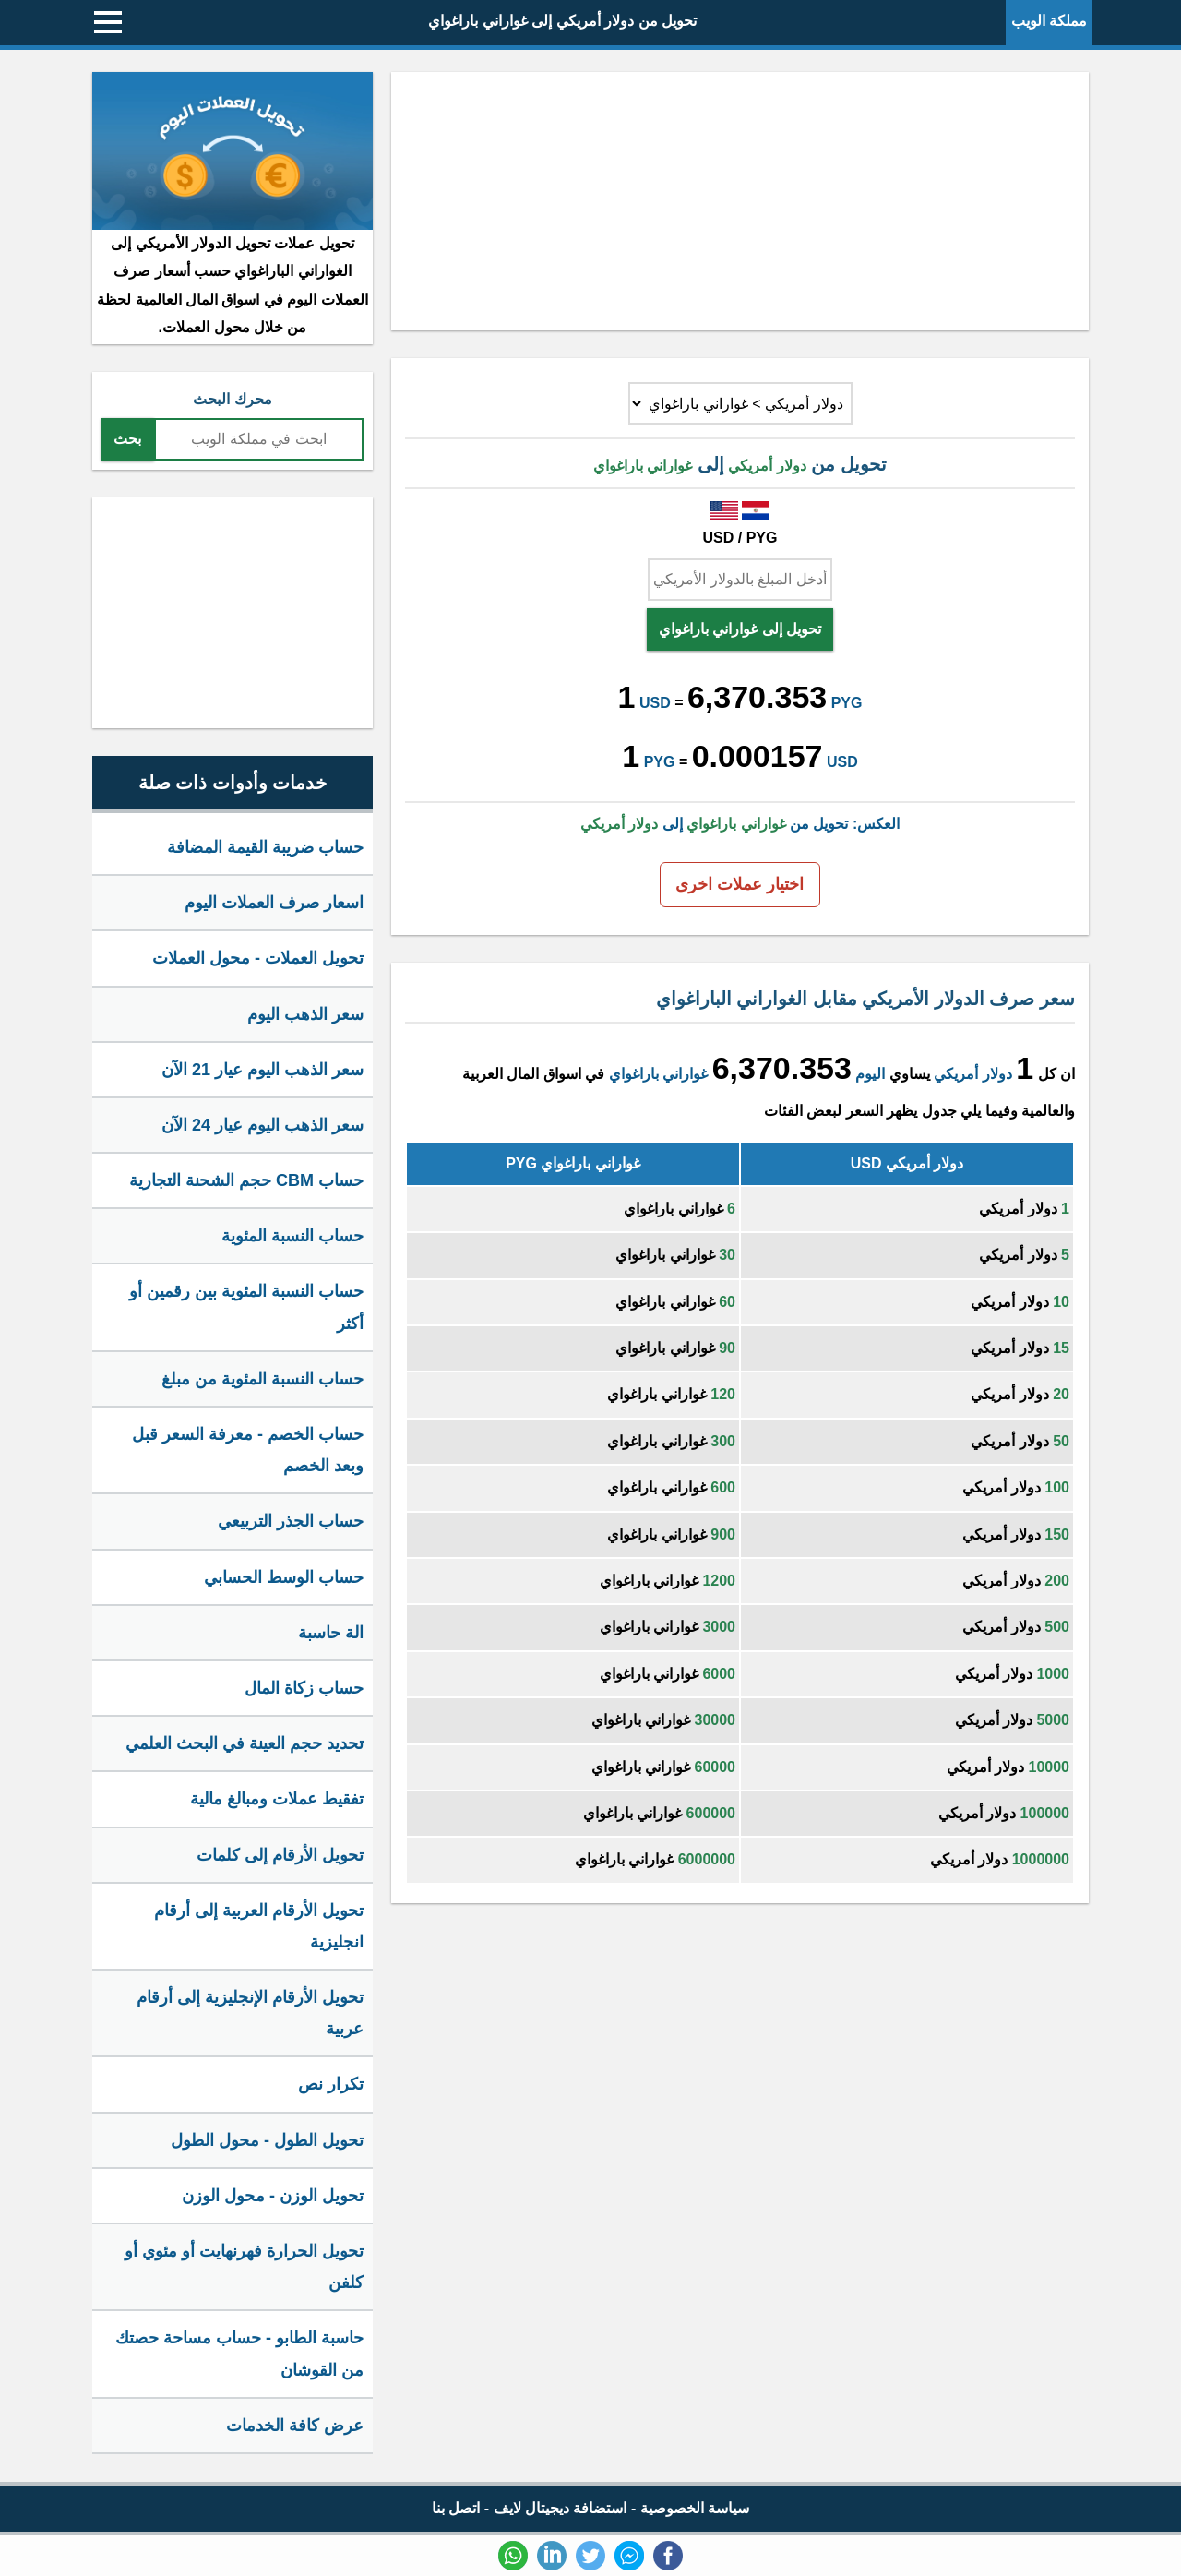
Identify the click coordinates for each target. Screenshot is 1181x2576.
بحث (127, 439)
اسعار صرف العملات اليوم (274, 902)
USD (655, 703)
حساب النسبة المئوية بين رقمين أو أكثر (246, 1307)
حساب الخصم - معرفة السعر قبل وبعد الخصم (248, 1450)
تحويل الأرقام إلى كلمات (280, 1855)
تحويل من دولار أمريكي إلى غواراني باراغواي (562, 21)
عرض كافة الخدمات (295, 2425)
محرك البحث (232, 399)
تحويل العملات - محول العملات (258, 958)
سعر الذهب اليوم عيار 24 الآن (262, 1125)
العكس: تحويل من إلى (740, 824)
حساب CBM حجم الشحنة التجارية (246, 1180)
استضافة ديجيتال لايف (560, 2508)
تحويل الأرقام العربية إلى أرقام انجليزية (259, 1926)
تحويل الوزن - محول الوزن (273, 2196)
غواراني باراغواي (658, 1074)
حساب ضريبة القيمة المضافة (265, 847)
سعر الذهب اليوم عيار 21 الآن (262, 1069)
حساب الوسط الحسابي (284, 1577)
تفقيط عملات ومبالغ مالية (277, 1799)
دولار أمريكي (972, 1074)
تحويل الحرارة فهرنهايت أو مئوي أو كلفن (244, 2267)
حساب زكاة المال (304, 1688)
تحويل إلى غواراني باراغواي (740, 629)
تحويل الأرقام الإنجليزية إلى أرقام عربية (250, 2013)
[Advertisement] (740, 201)
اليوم (870, 1074)
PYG (847, 703)
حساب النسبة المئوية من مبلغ (262, 1379)
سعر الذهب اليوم (305, 1014)
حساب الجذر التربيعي (291, 1521)
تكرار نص (331, 2084)
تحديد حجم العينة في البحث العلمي (244, 1743)
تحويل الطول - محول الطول (267, 2140)
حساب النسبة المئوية (292, 1236)
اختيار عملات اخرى (739, 884)
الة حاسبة (331, 1632)
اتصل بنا (456, 2508)
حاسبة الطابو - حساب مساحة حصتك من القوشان (239, 2353)
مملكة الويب (1049, 21)
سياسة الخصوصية (694, 2508)
